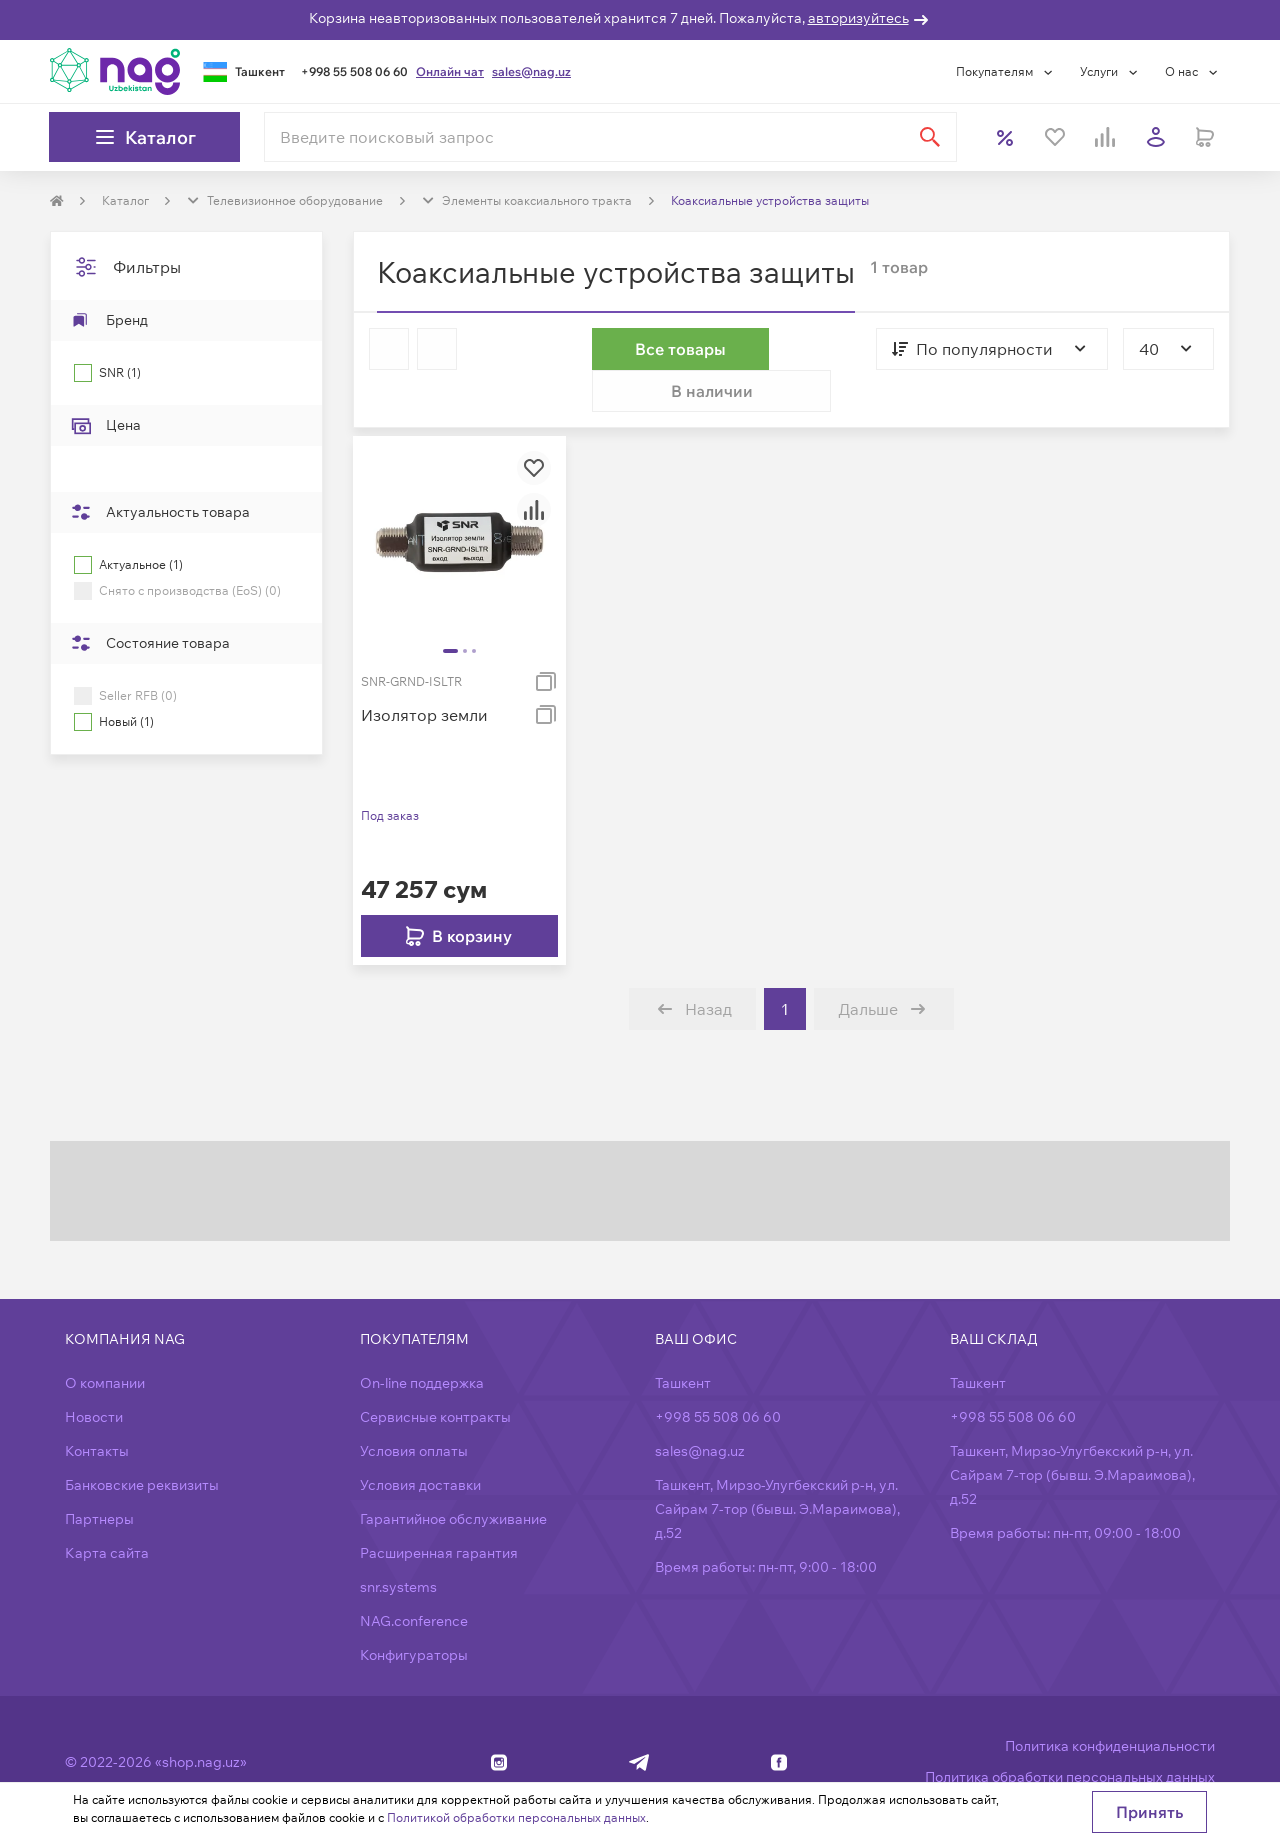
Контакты (97, 1409)
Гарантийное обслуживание (453, 1477)
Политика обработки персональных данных (1070, 1735)
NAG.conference (414, 1579)
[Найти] (930, 137)
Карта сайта (107, 1511)
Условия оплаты (414, 1409)
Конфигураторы (414, 1613)
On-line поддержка (422, 1341)
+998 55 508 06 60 (354, 71)
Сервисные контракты (435, 1375)
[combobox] (972, 349)
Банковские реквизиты (142, 1443)
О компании (105, 1341)
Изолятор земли (424, 673)
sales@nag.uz (531, 71)
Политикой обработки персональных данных (516, 1817)
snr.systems (398, 1545)
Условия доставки (420, 1443)
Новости (94, 1375)
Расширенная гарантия (439, 1511)
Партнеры (99, 1477)
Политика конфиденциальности (1110, 1704)
